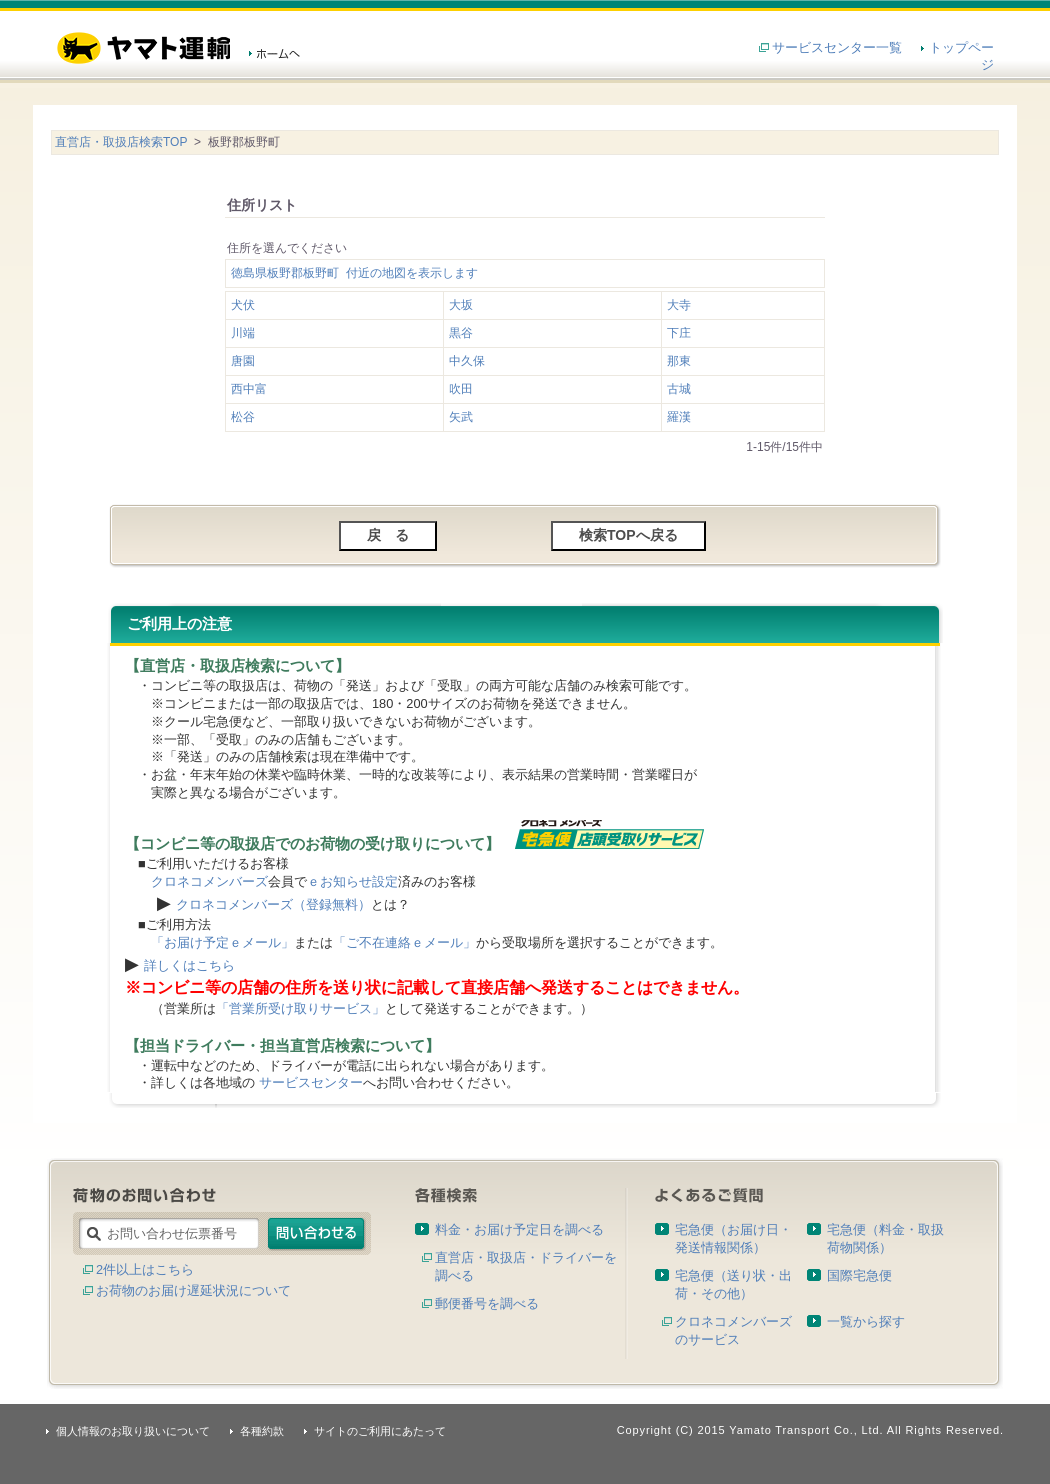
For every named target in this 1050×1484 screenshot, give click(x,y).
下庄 (679, 333)
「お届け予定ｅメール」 (222, 942)
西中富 (249, 389)
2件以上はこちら (145, 1269)
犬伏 (243, 305)
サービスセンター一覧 (837, 47)
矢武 (461, 417)
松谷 (243, 417)
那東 (679, 361)
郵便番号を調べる (487, 1303)
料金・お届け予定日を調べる (519, 1229)
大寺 (679, 305)
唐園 (243, 361)
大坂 (461, 305)
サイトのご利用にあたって (380, 1431)
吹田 (461, 389)
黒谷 (461, 333)
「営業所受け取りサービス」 (300, 1008)
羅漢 (679, 417)
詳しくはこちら (189, 965)
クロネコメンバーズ (209, 881)
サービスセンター (311, 1082)
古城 (679, 389)
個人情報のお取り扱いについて (133, 1431)
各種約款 (262, 1431)
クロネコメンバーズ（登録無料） (273, 904)
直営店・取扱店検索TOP (121, 142)
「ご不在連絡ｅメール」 (404, 942)
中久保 (467, 361)
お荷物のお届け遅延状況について (193, 1290)
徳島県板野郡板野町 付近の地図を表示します (354, 273)
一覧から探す (866, 1321)
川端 (243, 333)
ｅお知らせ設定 (352, 881)
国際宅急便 (859, 1275)
